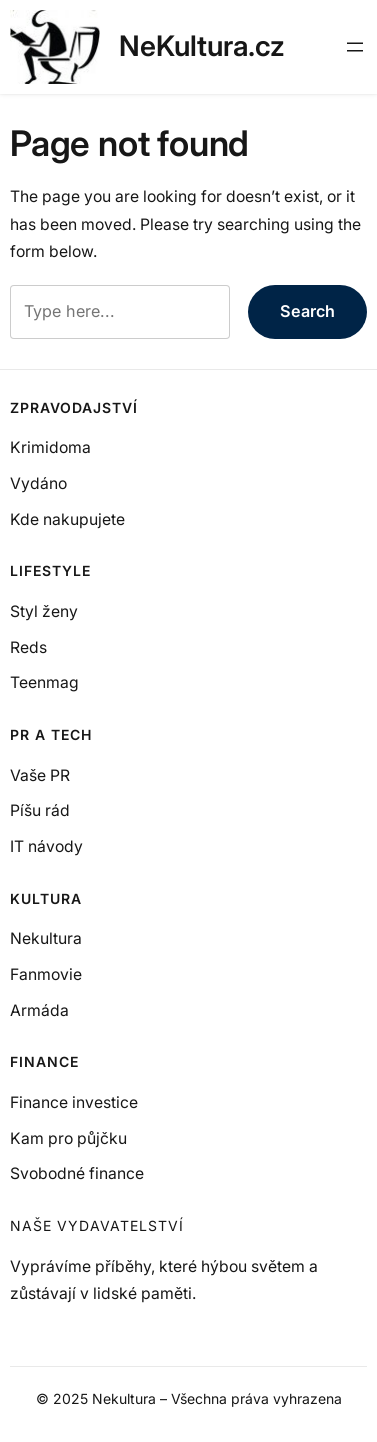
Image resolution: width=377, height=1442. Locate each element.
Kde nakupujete (67, 519)
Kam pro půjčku (68, 1138)
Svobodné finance (77, 1173)
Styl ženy (44, 611)
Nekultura (46, 938)
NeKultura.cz (202, 46)
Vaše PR (40, 775)
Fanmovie (46, 974)
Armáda (39, 1010)
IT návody (46, 846)
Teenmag (44, 682)
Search (307, 311)
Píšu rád (40, 810)
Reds (28, 647)
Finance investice (74, 1102)
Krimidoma (50, 447)
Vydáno (38, 483)
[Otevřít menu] (355, 47)
